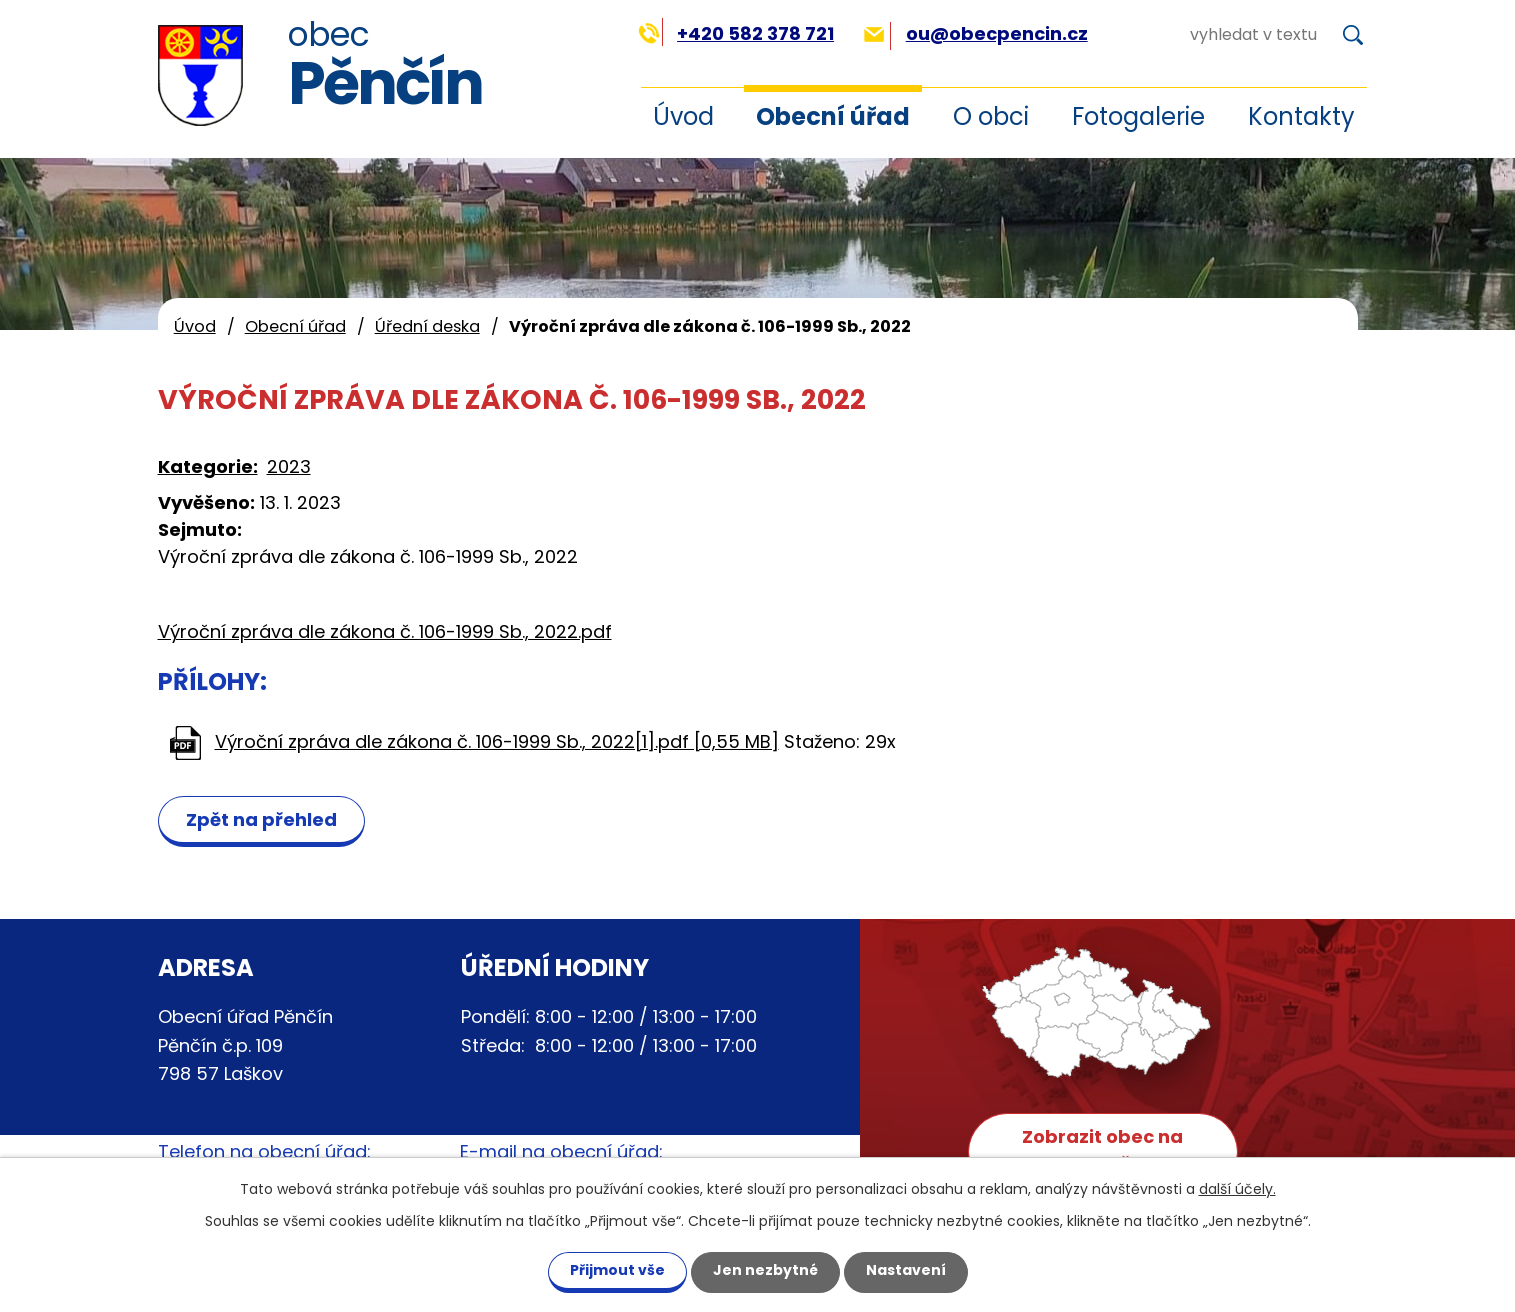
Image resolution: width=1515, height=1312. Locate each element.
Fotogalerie (1138, 116)
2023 (289, 466)
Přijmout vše (617, 1270)
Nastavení (906, 1270)
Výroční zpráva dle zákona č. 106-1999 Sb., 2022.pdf (385, 631)
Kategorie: (208, 466)
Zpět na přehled (261, 819)
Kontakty (1301, 116)
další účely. (1237, 1189)
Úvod (683, 116)
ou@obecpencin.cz (975, 33)
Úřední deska (427, 326)
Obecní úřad (833, 116)
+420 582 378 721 (736, 33)
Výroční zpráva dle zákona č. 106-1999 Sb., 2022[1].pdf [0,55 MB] (497, 741)
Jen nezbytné (765, 1270)
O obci (991, 116)
